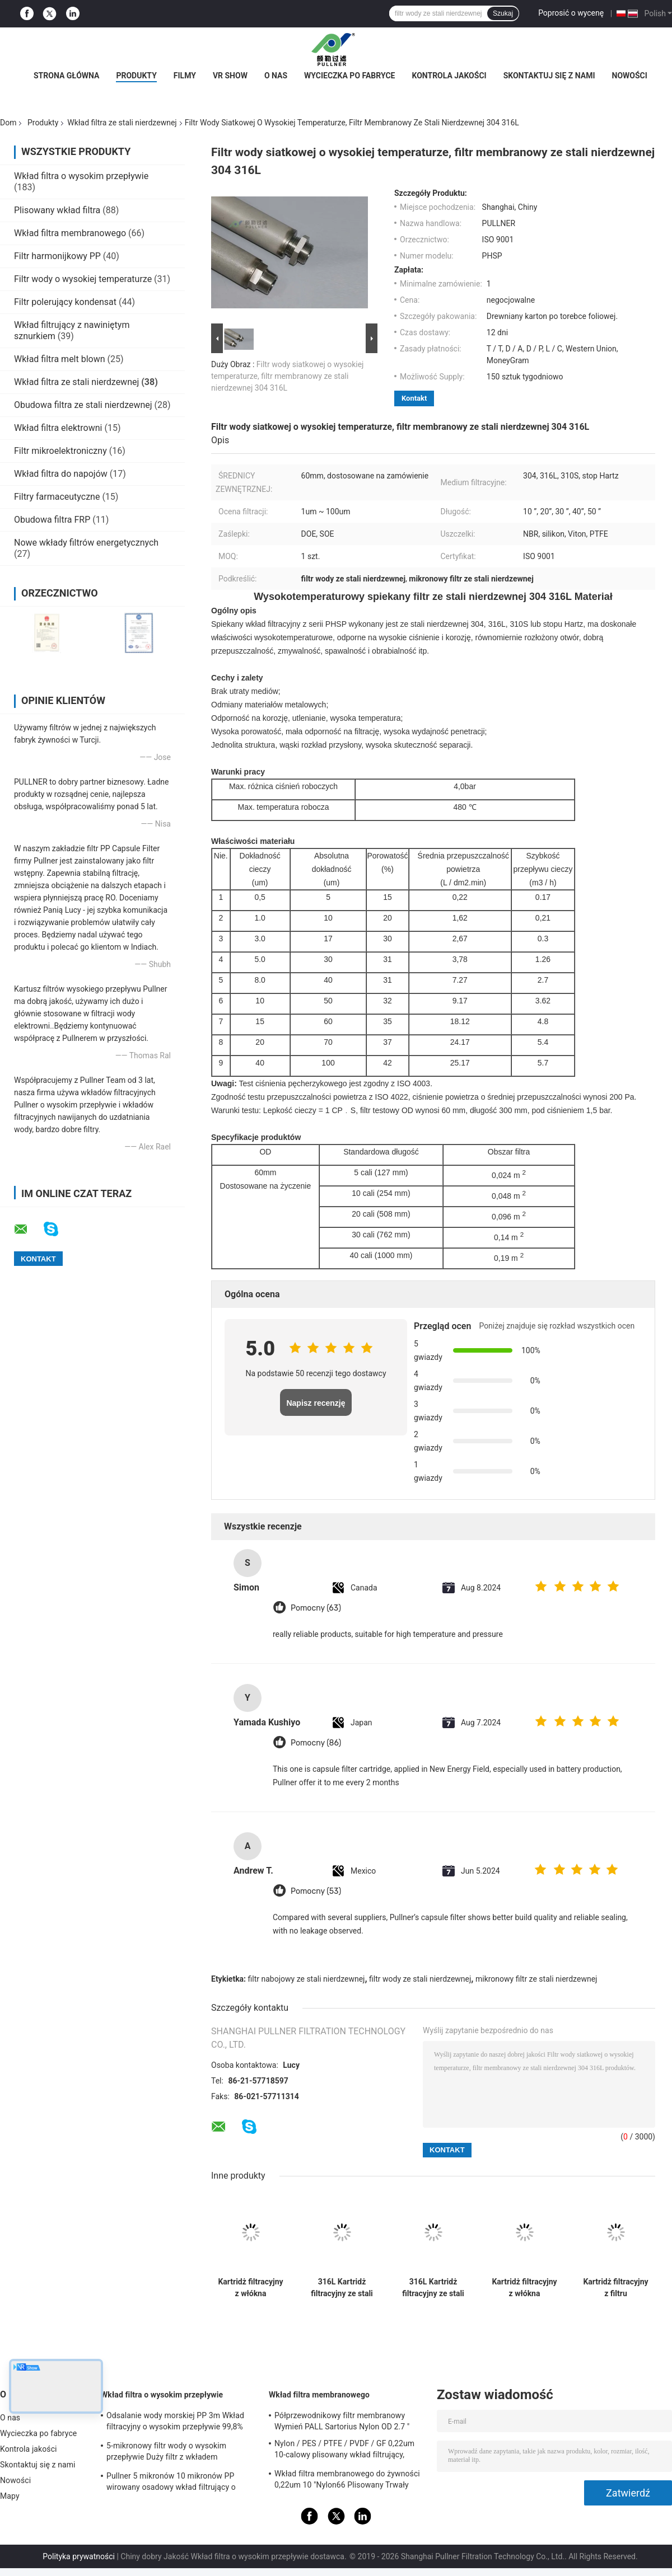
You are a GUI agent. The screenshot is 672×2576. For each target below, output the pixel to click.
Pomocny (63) (316, 1608)
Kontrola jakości (449, 75)
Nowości (629, 75)
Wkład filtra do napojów (61, 473)
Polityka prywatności (79, 2556)
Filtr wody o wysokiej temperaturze (83, 279)
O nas (275, 75)
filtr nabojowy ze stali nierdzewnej (306, 1978)
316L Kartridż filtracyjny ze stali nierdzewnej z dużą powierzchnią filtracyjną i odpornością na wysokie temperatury (341, 2287)
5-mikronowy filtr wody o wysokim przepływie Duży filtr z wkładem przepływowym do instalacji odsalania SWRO (173, 2453)
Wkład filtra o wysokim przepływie (81, 176)
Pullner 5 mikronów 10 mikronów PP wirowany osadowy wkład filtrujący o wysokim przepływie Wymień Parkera (171, 2483)
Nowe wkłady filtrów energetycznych (86, 542)
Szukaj (503, 13)
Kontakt (414, 398)
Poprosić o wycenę (571, 12)
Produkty (136, 75)
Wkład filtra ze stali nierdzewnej (121, 122)
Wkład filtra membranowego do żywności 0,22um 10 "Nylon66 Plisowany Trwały (347, 2479)
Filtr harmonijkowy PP (57, 256)
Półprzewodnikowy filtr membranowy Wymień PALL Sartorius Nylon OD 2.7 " (341, 2421)
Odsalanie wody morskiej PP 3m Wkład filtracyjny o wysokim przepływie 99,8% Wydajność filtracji (175, 2422)
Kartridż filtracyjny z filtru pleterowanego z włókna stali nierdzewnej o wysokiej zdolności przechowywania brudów (615, 2287)
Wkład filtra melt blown (59, 359)
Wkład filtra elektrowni (58, 428)
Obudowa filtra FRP (52, 519)
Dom (8, 122)
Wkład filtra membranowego (70, 233)
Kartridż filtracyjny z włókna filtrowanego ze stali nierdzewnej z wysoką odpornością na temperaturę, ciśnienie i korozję (250, 2287)
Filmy (185, 75)
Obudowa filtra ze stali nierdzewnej (83, 405)
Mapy (10, 2495)
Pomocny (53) (316, 1891)
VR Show (230, 75)
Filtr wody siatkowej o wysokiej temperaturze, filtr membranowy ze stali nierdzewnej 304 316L (287, 376)
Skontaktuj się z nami (549, 75)
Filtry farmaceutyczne (57, 496)
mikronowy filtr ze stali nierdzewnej (536, 1978)
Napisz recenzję (315, 1403)
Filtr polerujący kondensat (65, 302)
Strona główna (66, 75)
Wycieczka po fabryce (349, 75)
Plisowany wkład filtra (57, 210)
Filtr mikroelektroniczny (60, 450)
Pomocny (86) (316, 1743)
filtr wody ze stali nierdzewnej (420, 1978)
